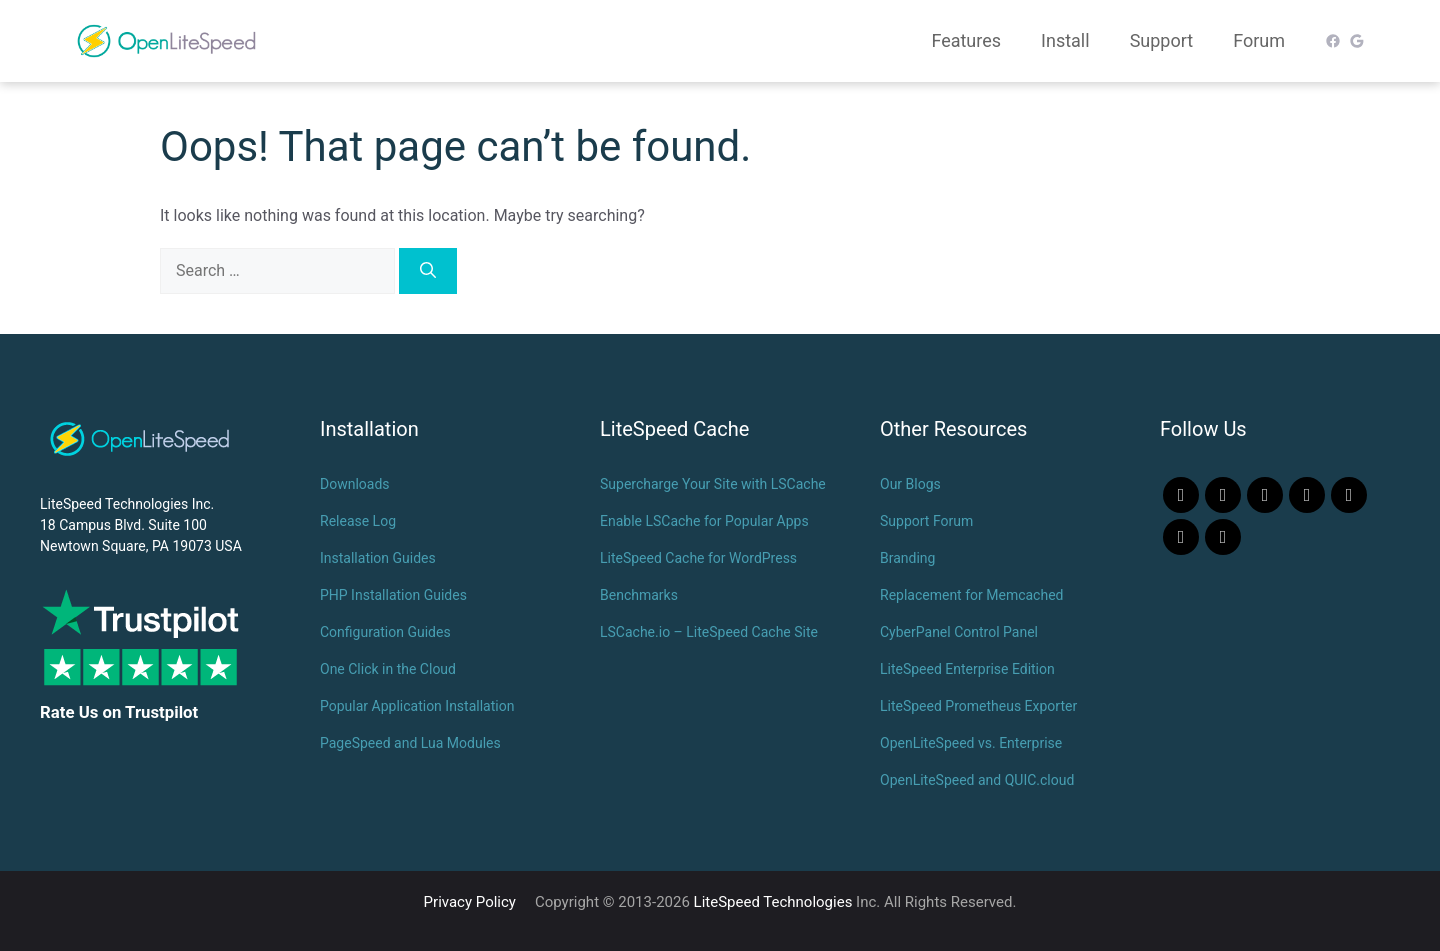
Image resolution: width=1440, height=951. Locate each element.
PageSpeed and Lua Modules (410, 743)
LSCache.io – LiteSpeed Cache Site (709, 632)
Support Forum (926, 521)
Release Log (358, 521)
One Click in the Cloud (388, 669)
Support (1162, 40)
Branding (907, 558)
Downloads (355, 484)
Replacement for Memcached (971, 595)
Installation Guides (378, 558)
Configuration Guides (385, 632)
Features (966, 40)
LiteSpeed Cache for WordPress (698, 558)
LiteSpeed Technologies (773, 902)
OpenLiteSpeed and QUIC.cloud (977, 780)
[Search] (428, 271)
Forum (1259, 40)
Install (1065, 40)
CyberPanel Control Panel (959, 632)
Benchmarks (639, 595)
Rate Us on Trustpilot (119, 712)
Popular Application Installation (417, 706)
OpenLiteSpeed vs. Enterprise (971, 743)
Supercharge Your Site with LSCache (713, 484)
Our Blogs (910, 484)
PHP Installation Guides (393, 595)
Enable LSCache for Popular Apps (704, 521)
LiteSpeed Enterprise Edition (967, 669)
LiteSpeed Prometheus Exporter (978, 706)
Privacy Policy (470, 902)
